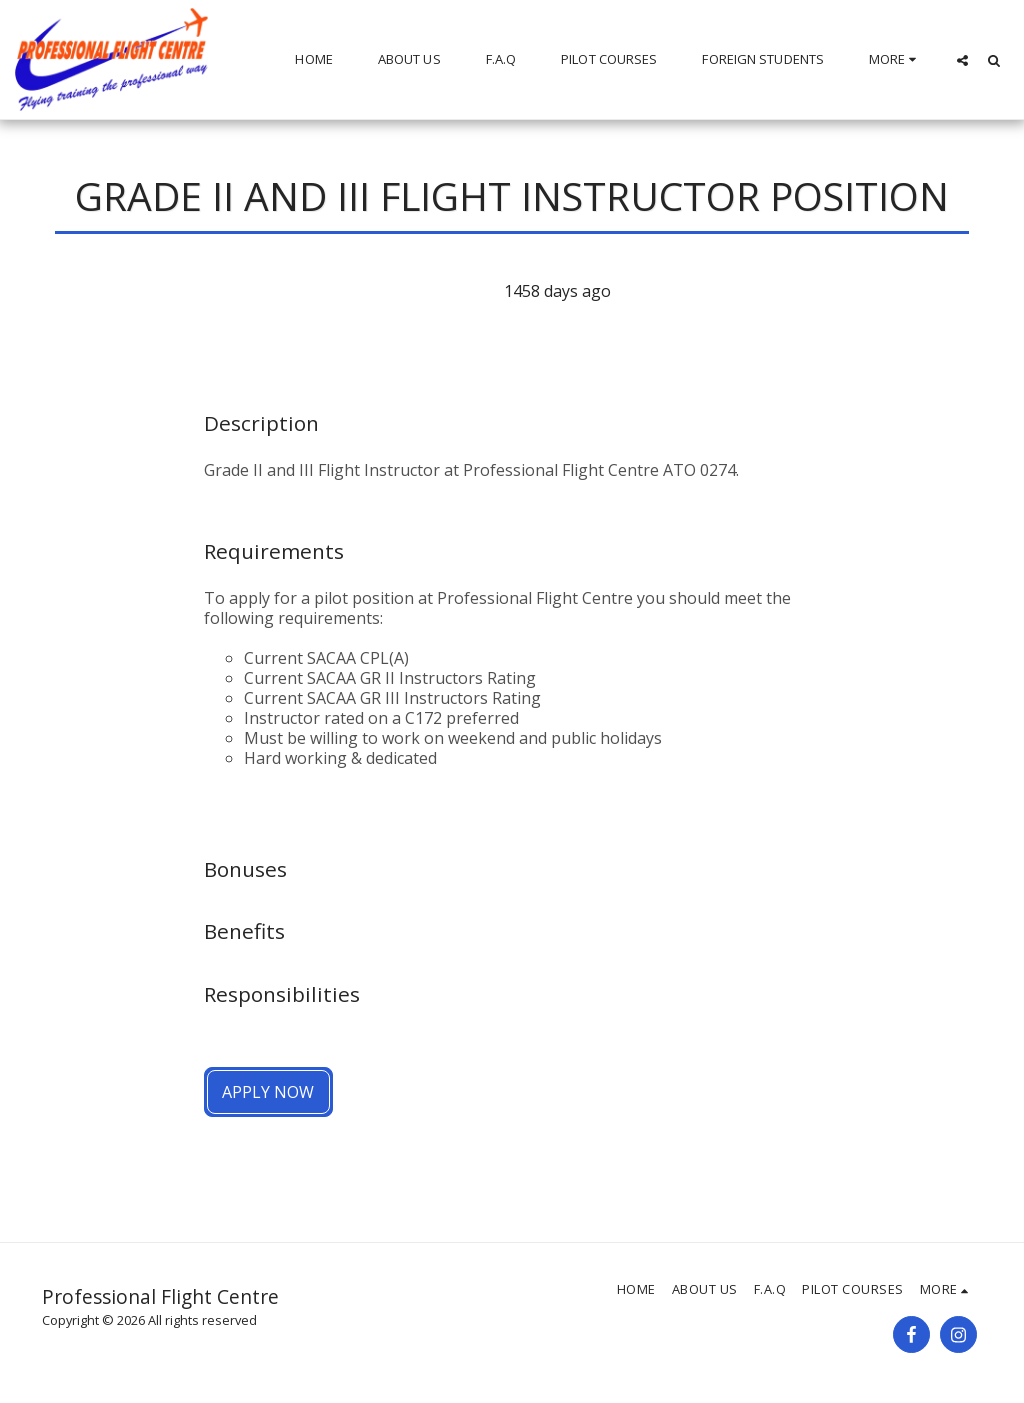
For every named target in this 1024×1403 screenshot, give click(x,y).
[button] (962, 60)
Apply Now (268, 1092)
